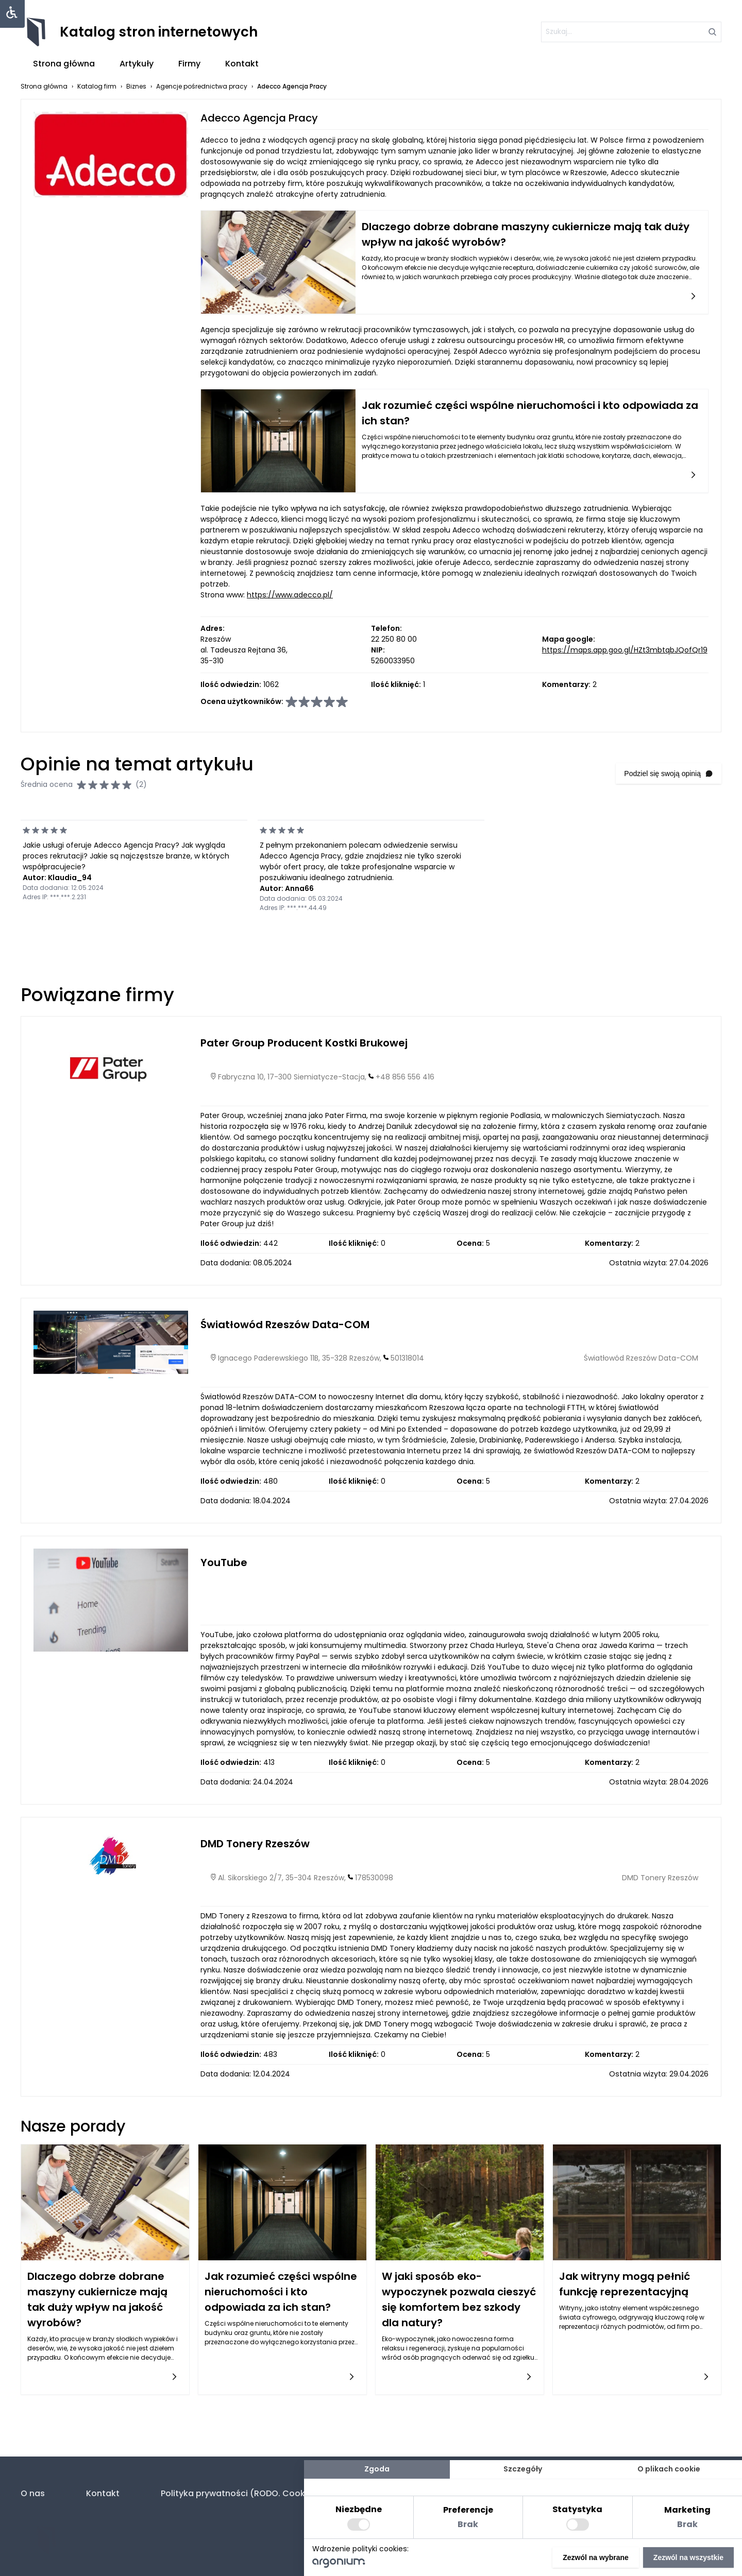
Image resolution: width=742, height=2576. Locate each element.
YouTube (223, 1562)
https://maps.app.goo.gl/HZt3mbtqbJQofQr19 (624, 650)
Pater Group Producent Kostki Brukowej (304, 1043)
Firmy (189, 64)
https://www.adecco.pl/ (290, 595)
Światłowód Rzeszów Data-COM (284, 1324)
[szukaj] (631, 32)
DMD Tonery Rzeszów (255, 1843)
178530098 (374, 1878)
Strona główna (64, 64)
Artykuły (137, 64)
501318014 (407, 1358)
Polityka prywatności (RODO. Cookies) (241, 2493)
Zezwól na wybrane (596, 2557)
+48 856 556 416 (405, 1077)
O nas (33, 2493)
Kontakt (242, 64)
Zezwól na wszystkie (688, 2557)
